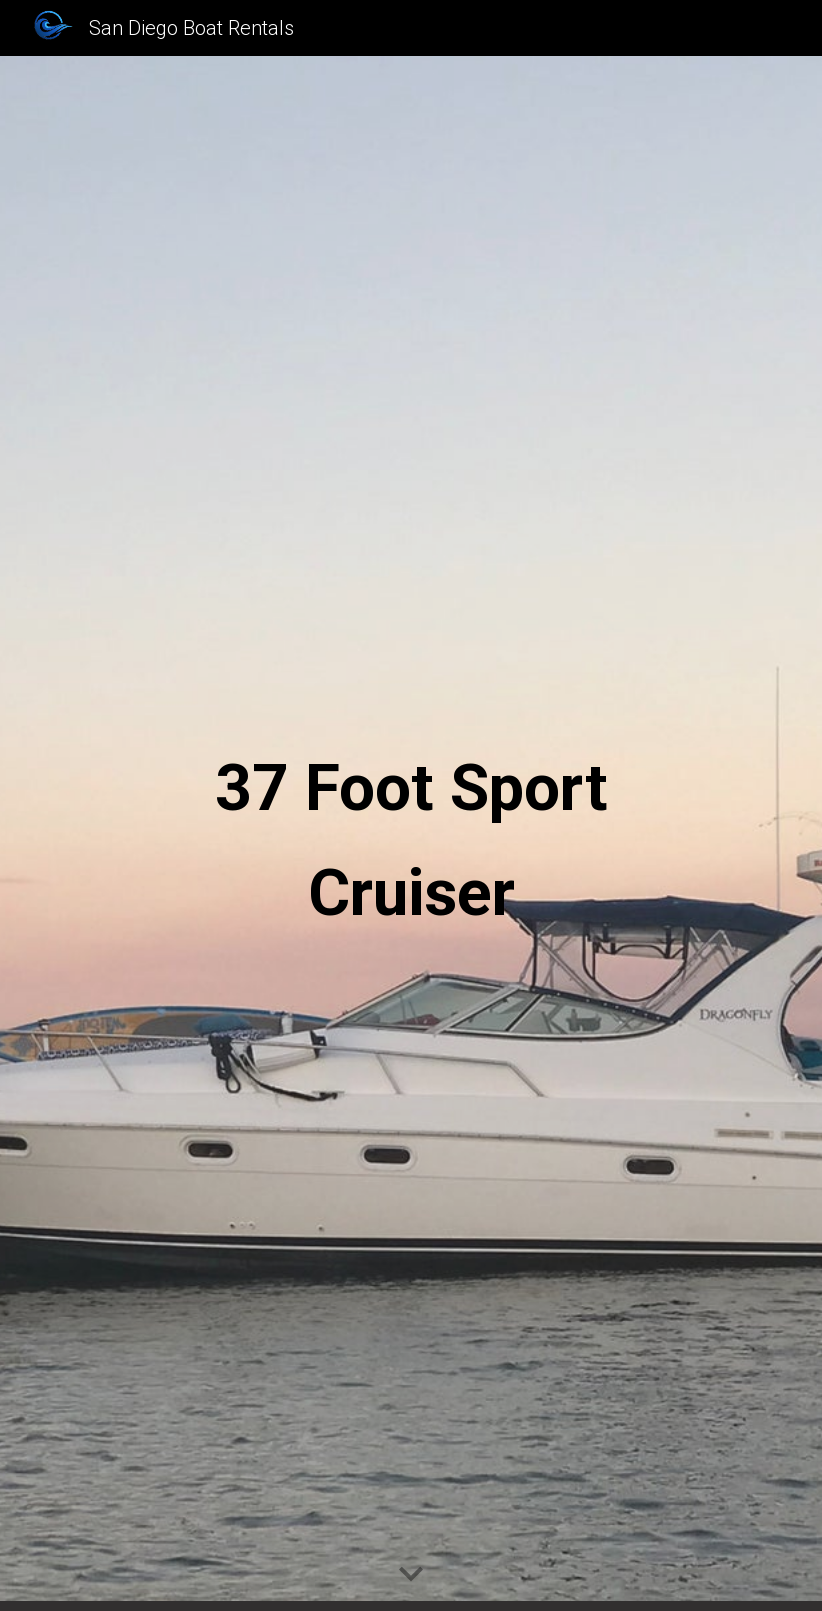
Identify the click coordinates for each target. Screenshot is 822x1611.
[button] (411, 1575)
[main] (411, 834)
